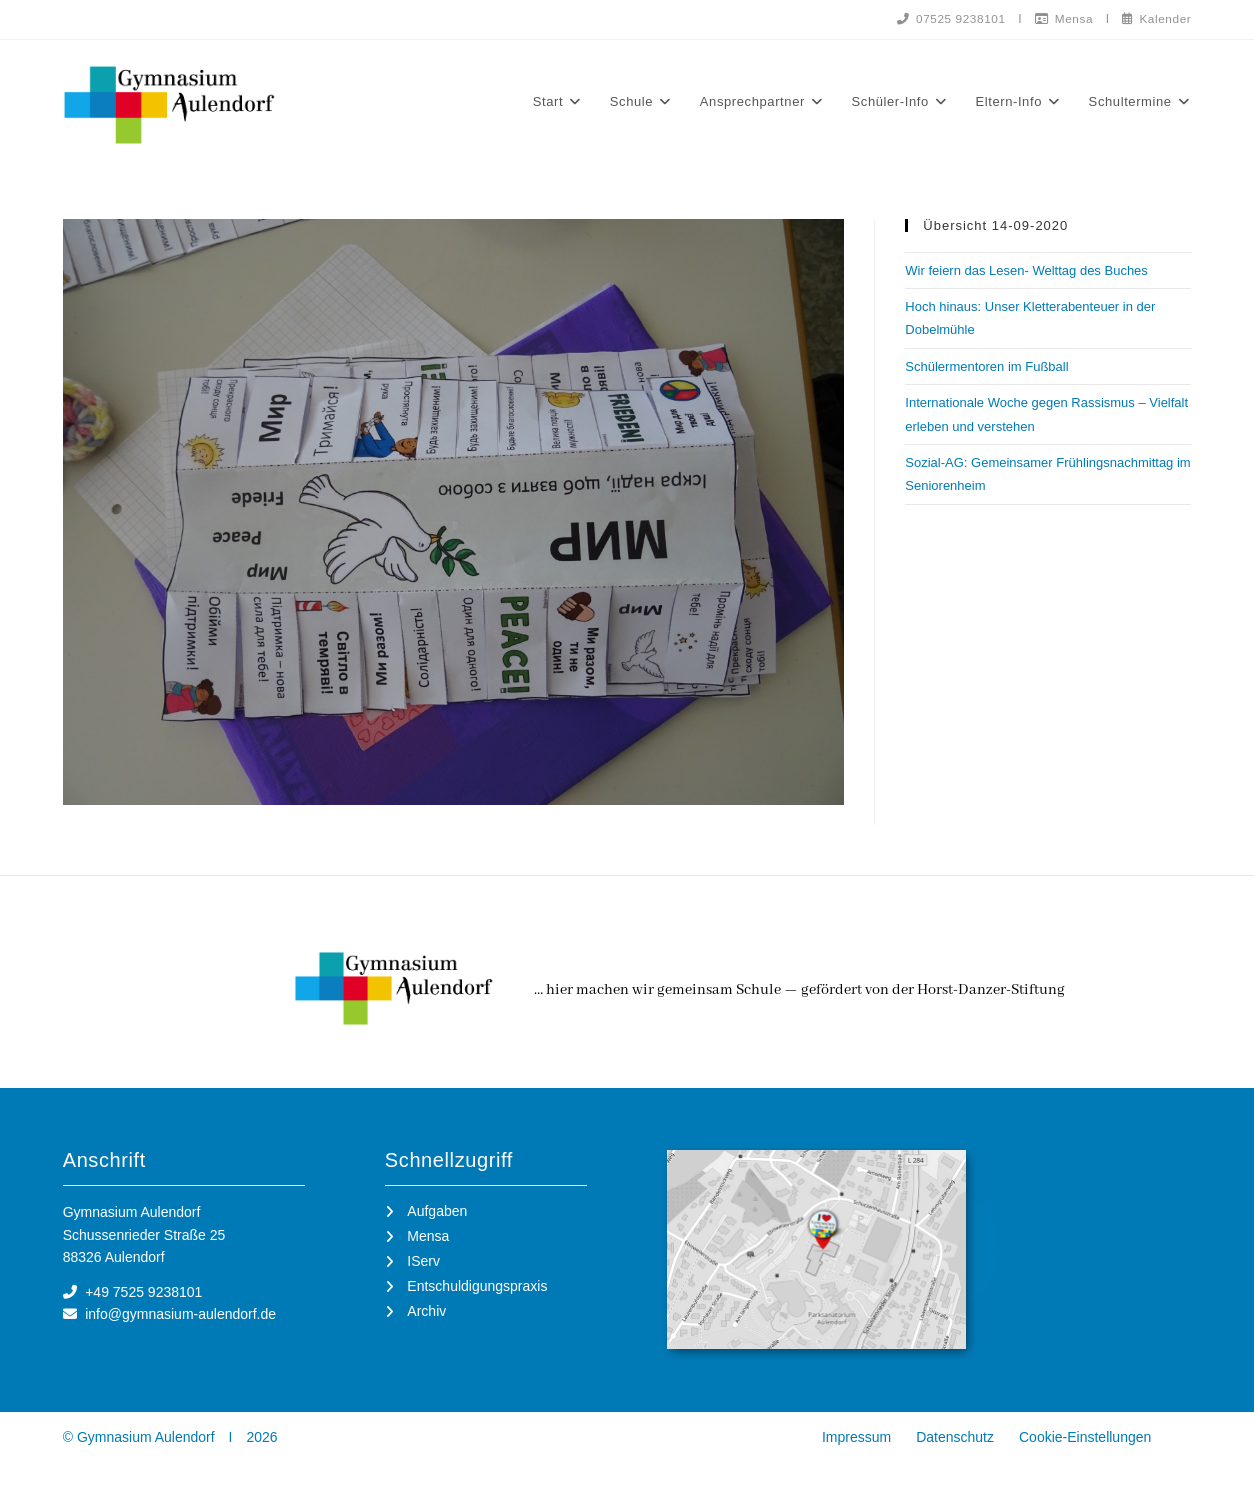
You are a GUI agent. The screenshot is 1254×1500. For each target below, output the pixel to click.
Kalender (1155, 18)
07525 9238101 (946, 18)
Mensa (1061, 18)
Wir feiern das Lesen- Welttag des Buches (1026, 270)
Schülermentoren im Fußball (986, 366)
